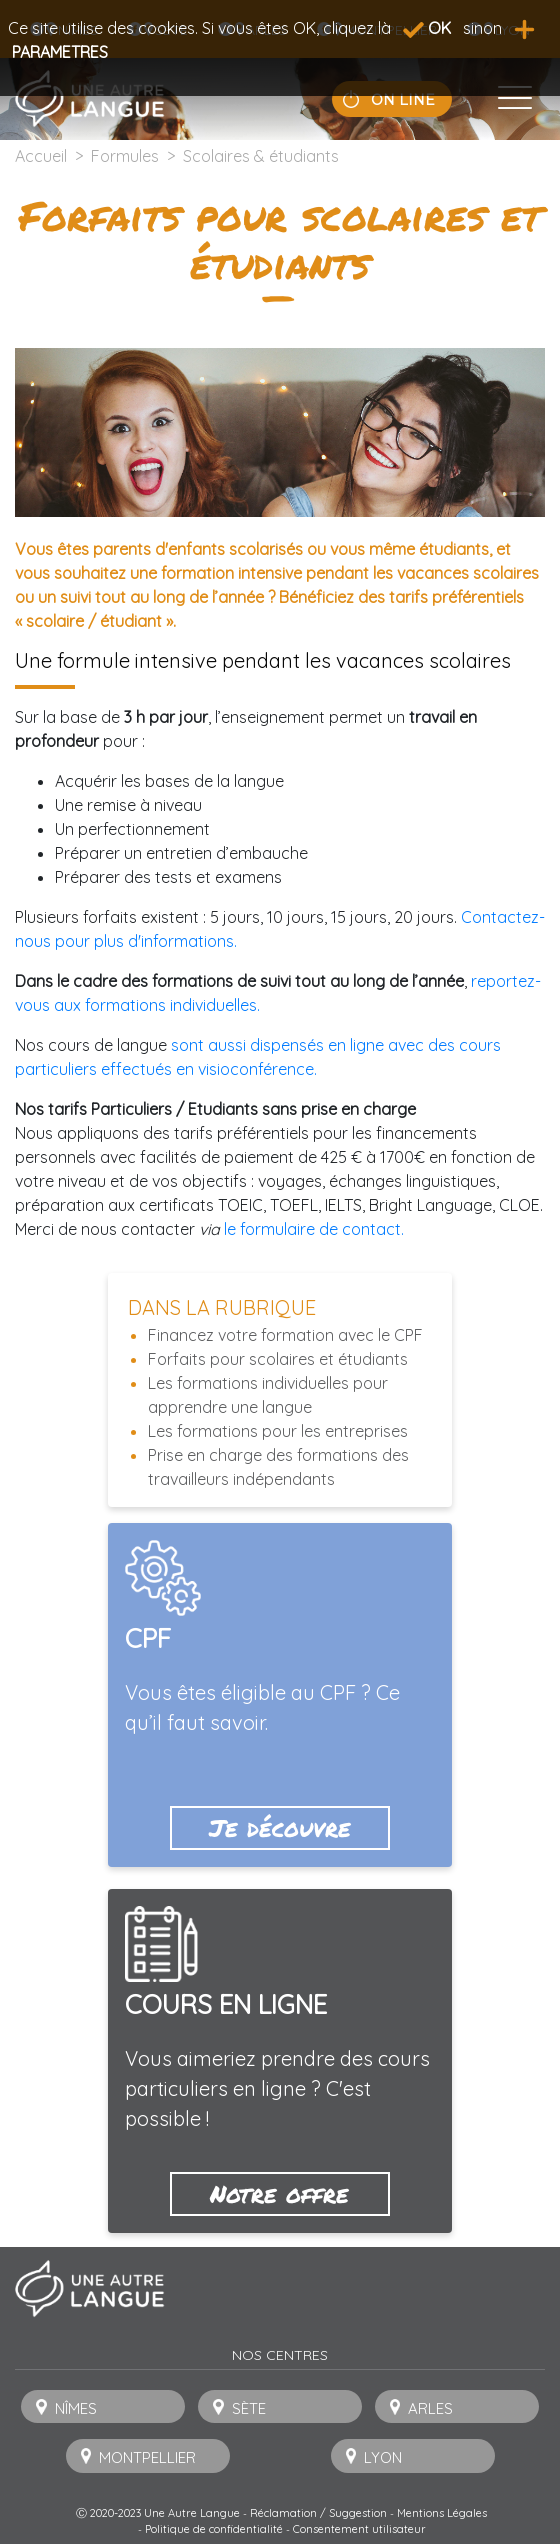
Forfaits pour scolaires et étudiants (278, 1359)
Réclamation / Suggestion (318, 2513)
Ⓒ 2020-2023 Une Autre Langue (158, 2513)
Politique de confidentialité (214, 2529)
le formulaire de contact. (314, 1229)
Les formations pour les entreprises (278, 1431)
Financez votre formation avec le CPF (285, 1335)
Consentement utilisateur (359, 2529)
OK (427, 28)
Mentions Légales (442, 2513)
